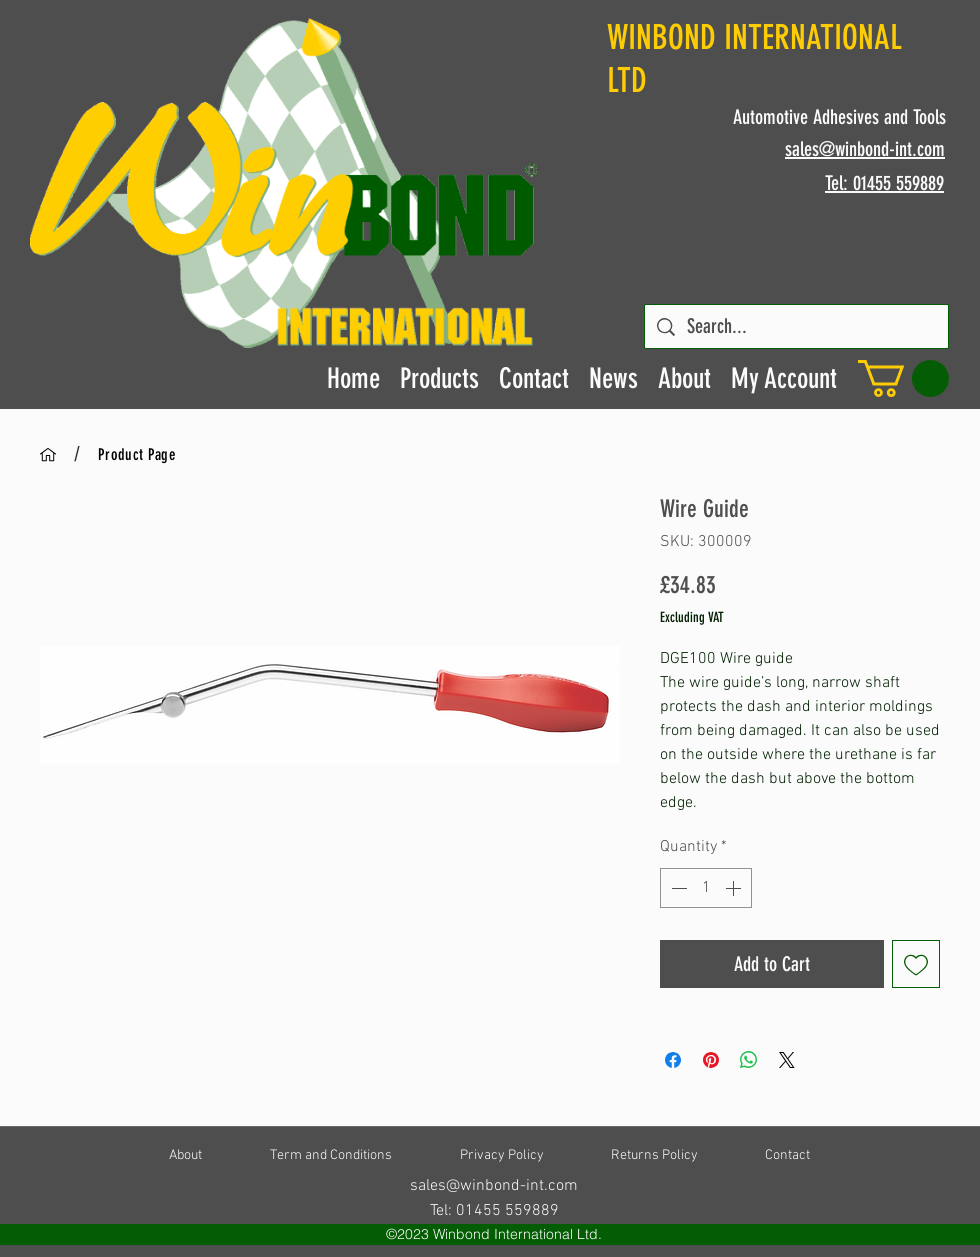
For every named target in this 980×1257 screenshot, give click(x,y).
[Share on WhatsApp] (749, 1060)
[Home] (48, 454)
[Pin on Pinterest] (711, 1060)
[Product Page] (137, 454)
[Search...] (796, 326)
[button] (903, 378)
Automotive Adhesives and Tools (839, 117)
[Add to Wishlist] (916, 964)
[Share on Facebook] (673, 1060)
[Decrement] (677, 888)
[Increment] (735, 888)
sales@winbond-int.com (494, 1186)
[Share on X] (787, 1060)
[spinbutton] (706, 888)
